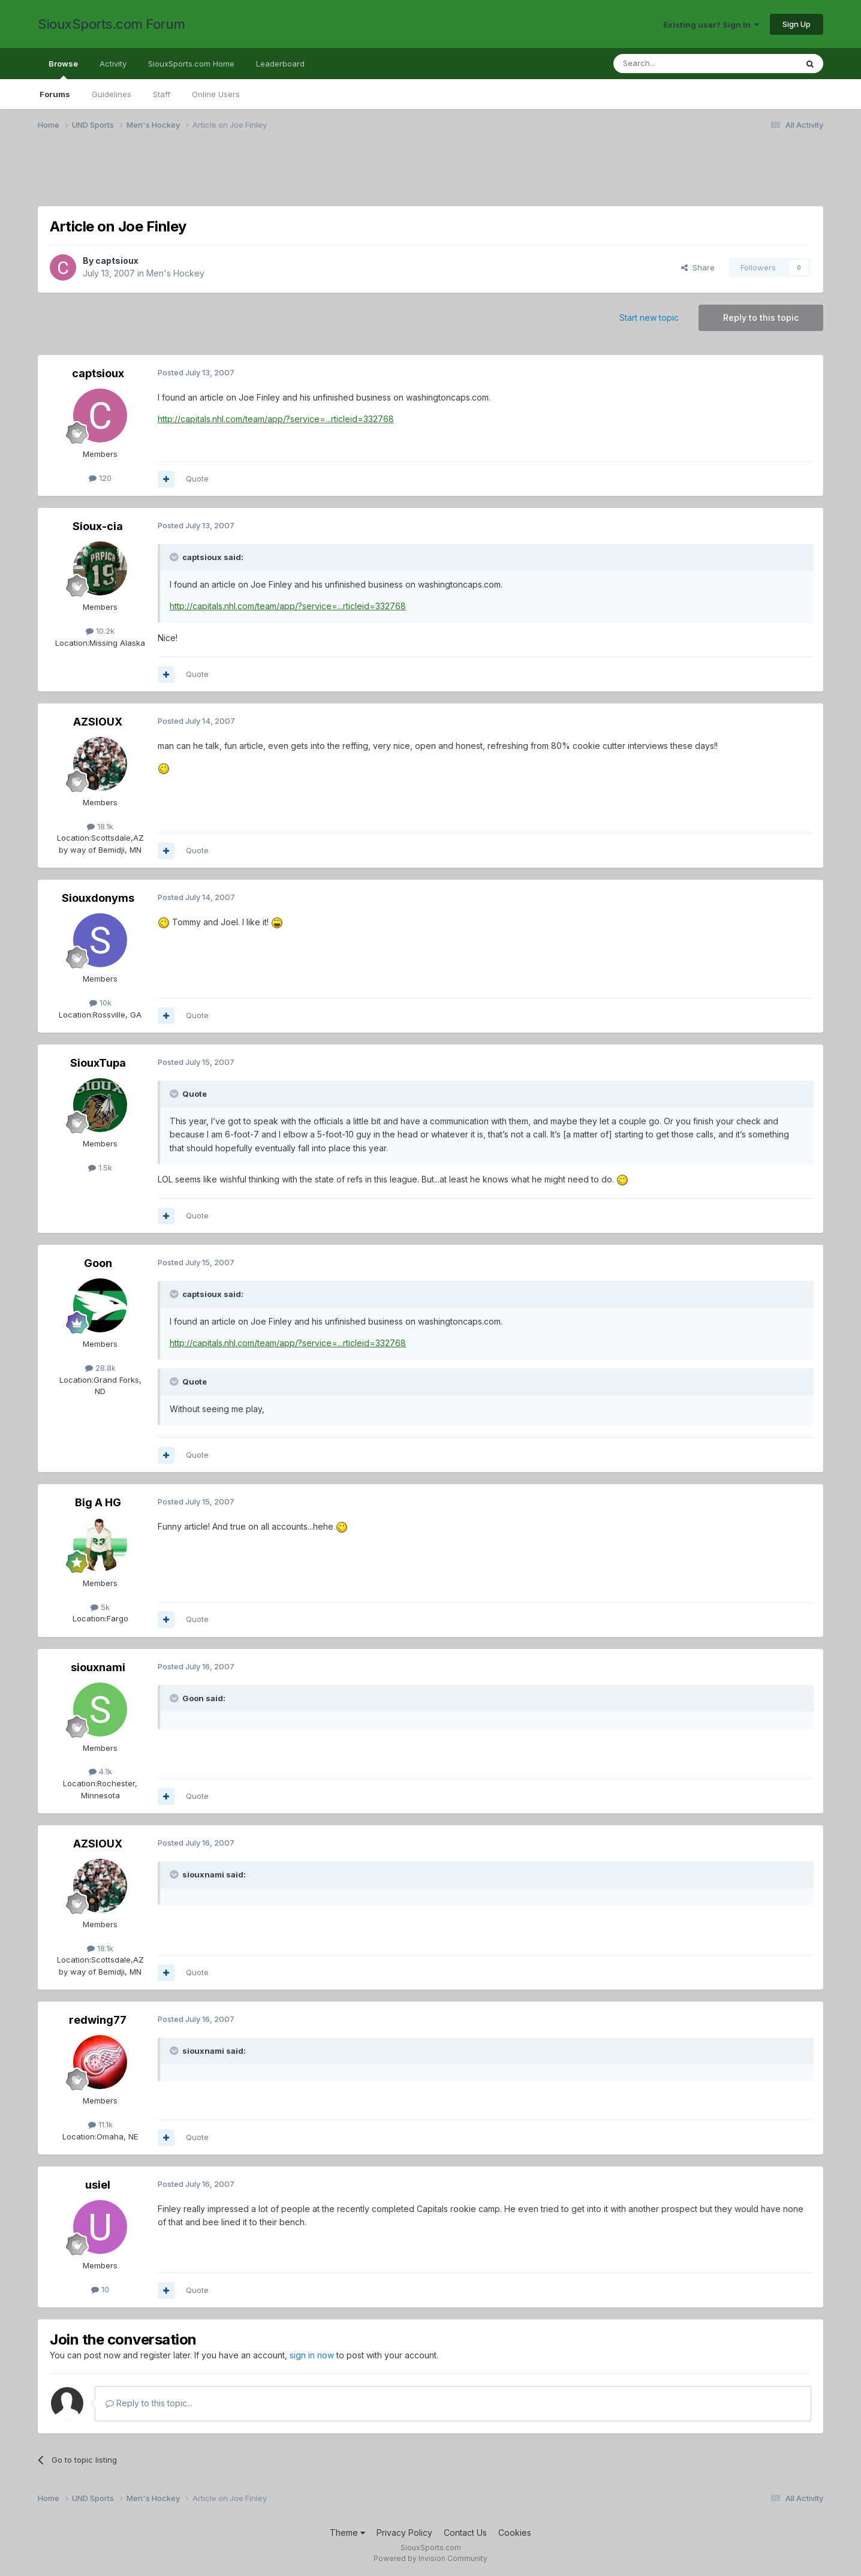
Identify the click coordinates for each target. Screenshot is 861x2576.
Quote (197, 478)
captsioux (117, 260)
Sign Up (796, 24)
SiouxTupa (98, 1063)
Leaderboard (280, 63)
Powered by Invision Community (430, 2558)
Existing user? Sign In (711, 24)
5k (100, 1607)
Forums (55, 94)
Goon (98, 1263)
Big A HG (98, 1502)
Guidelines (111, 94)
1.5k (100, 1167)
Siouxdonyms (98, 898)
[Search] (674, 63)
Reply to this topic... (149, 2403)
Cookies (514, 2532)
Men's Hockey (175, 273)
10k (100, 1002)
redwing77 (98, 2020)
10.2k (100, 631)
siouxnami (98, 1667)
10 (100, 2289)
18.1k (100, 826)
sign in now (312, 2355)
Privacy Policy (404, 2532)
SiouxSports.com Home (191, 63)
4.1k (100, 1771)
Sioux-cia (98, 526)
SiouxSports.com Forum (111, 24)
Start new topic (649, 317)
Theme (347, 2532)
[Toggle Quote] (175, 557)
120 (100, 478)
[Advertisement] (397, 176)
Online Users (216, 94)
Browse (63, 69)
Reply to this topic (761, 317)
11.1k (100, 2124)
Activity (113, 63)
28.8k (100, 1368)
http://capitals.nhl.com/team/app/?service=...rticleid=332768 (276, 419)
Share (698, 267)
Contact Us (465, 2532)
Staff (161, 94)
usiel (97, 2184)
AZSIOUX (97, 721)
